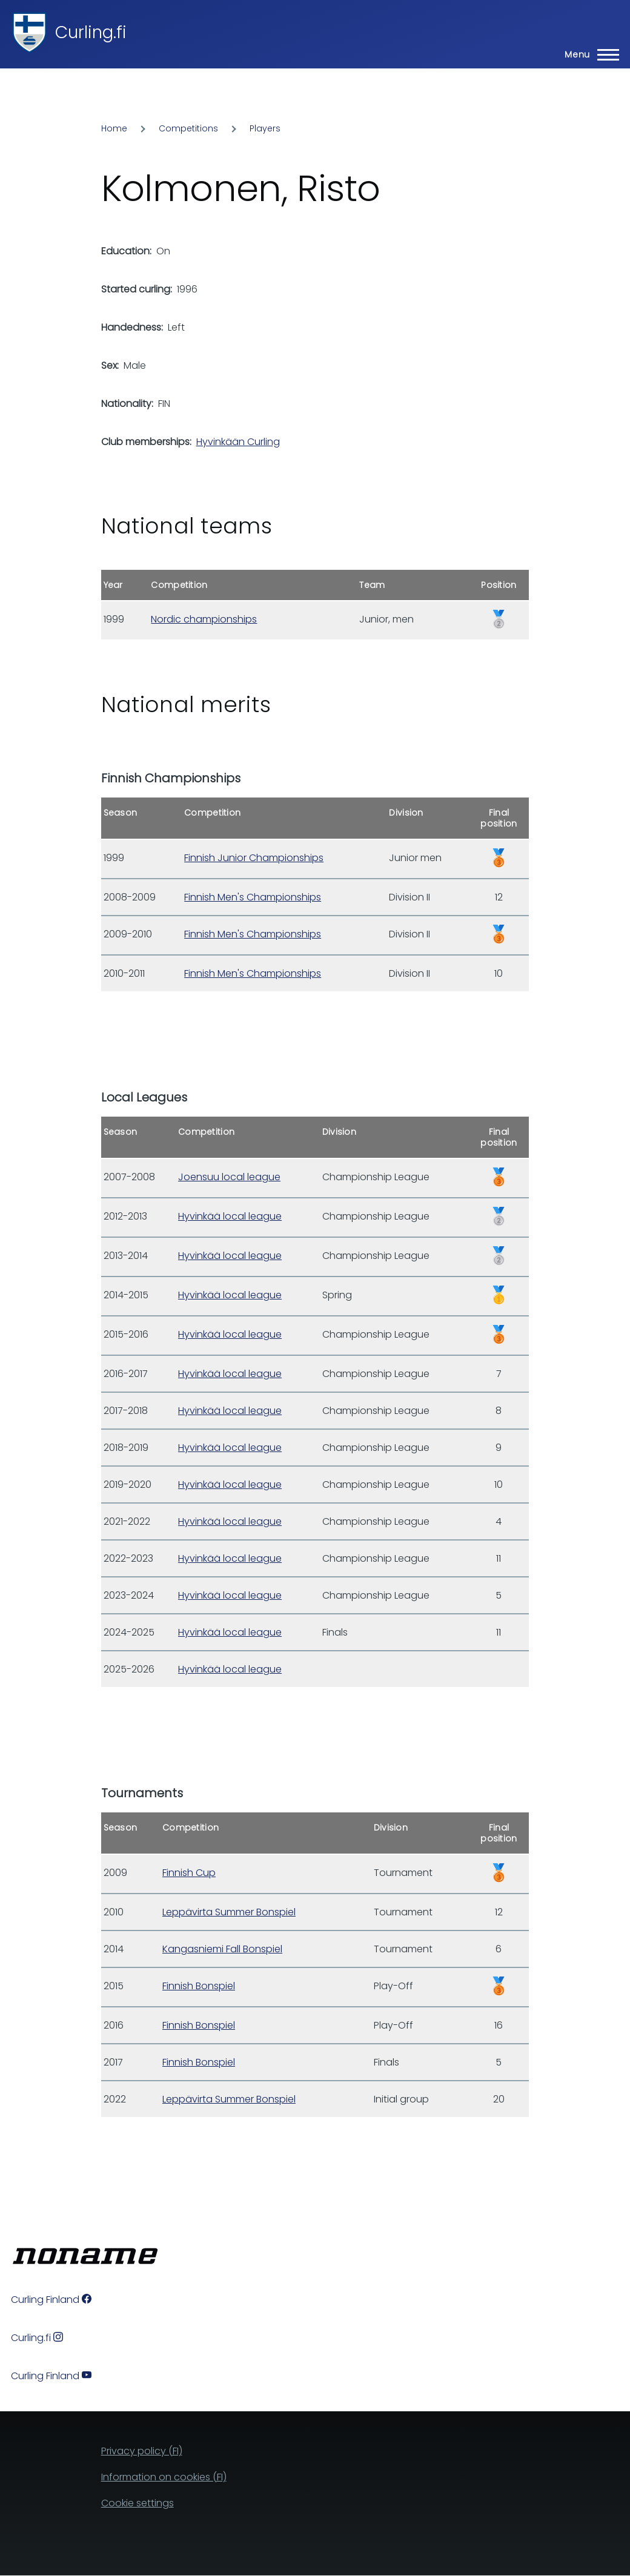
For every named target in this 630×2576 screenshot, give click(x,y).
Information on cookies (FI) (164, 2477)
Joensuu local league (229, 1177)
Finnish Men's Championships (252, 897)
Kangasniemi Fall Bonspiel (222, 1949)
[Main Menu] (588, 54)
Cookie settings (137, 2503)
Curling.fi (91, 32)
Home (114, 128)
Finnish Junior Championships (253, 858)
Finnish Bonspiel (198, 1986)
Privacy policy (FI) (141, 2451)
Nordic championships (204, 619)
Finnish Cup (189, 1873)
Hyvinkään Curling (238, 442)
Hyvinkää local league (230, 1216)
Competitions (188, 128)
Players (265, 128)
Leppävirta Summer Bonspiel (229, 1912)
